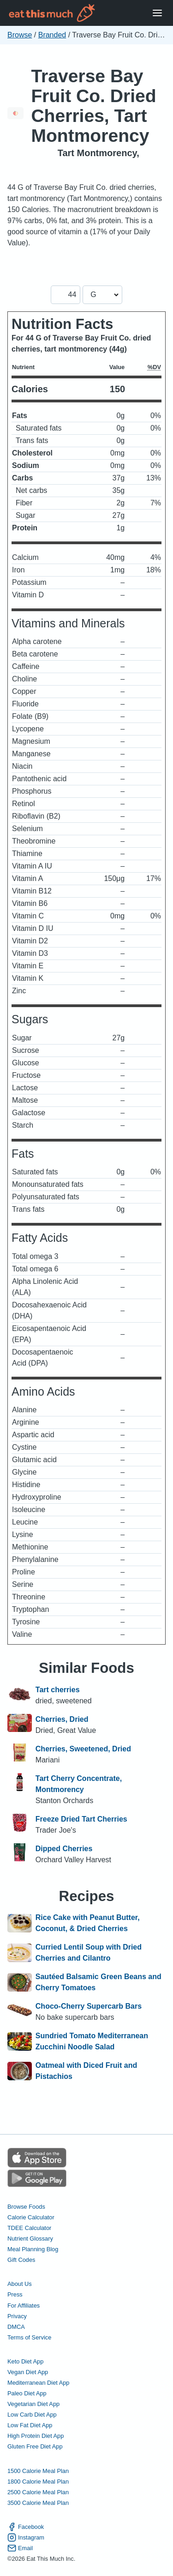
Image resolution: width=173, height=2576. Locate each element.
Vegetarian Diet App (33, 2403)
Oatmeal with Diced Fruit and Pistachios (86, 2070)
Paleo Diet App (27, 2393)
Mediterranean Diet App (38, 2382)
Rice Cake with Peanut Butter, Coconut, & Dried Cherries (88, 1923)
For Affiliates (23, 2305)
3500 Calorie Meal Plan (38, 2502)
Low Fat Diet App (29, 2425)
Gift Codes (21, 2259)
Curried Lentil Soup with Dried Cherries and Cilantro (89, 1952)
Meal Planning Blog (32, 2249)
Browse (19, 35)
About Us (19, 2283)
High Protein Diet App (35, 2435)
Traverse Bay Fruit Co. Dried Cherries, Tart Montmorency (93, 106)
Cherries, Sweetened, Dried (83, 1749)
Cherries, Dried (62, 1719)
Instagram (25, 2537)
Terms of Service (29, 2337)
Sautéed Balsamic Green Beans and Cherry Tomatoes (98, 1982)
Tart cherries (58, 1690)
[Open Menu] (157, 13)
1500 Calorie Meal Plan (38, 2470)
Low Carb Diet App (32, 2414)
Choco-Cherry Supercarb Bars (89, 2006)
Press (15, 2294)
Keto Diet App (25, 2361)
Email (20, 2548)
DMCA (16, 2326)
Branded (52, 35)
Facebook (25, 2526)
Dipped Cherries (64, 1849)
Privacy (17, 2316)
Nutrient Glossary (30, 2238)
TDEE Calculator (29, 2227)
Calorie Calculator (30, 2217)
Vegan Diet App (27, 2372)
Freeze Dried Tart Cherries (81, 1819)
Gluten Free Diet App (35, 2446)
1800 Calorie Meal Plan (38, 2481)
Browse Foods (26, 2206)
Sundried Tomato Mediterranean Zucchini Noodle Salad (92, 2041)
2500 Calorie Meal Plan (38, 2492)
